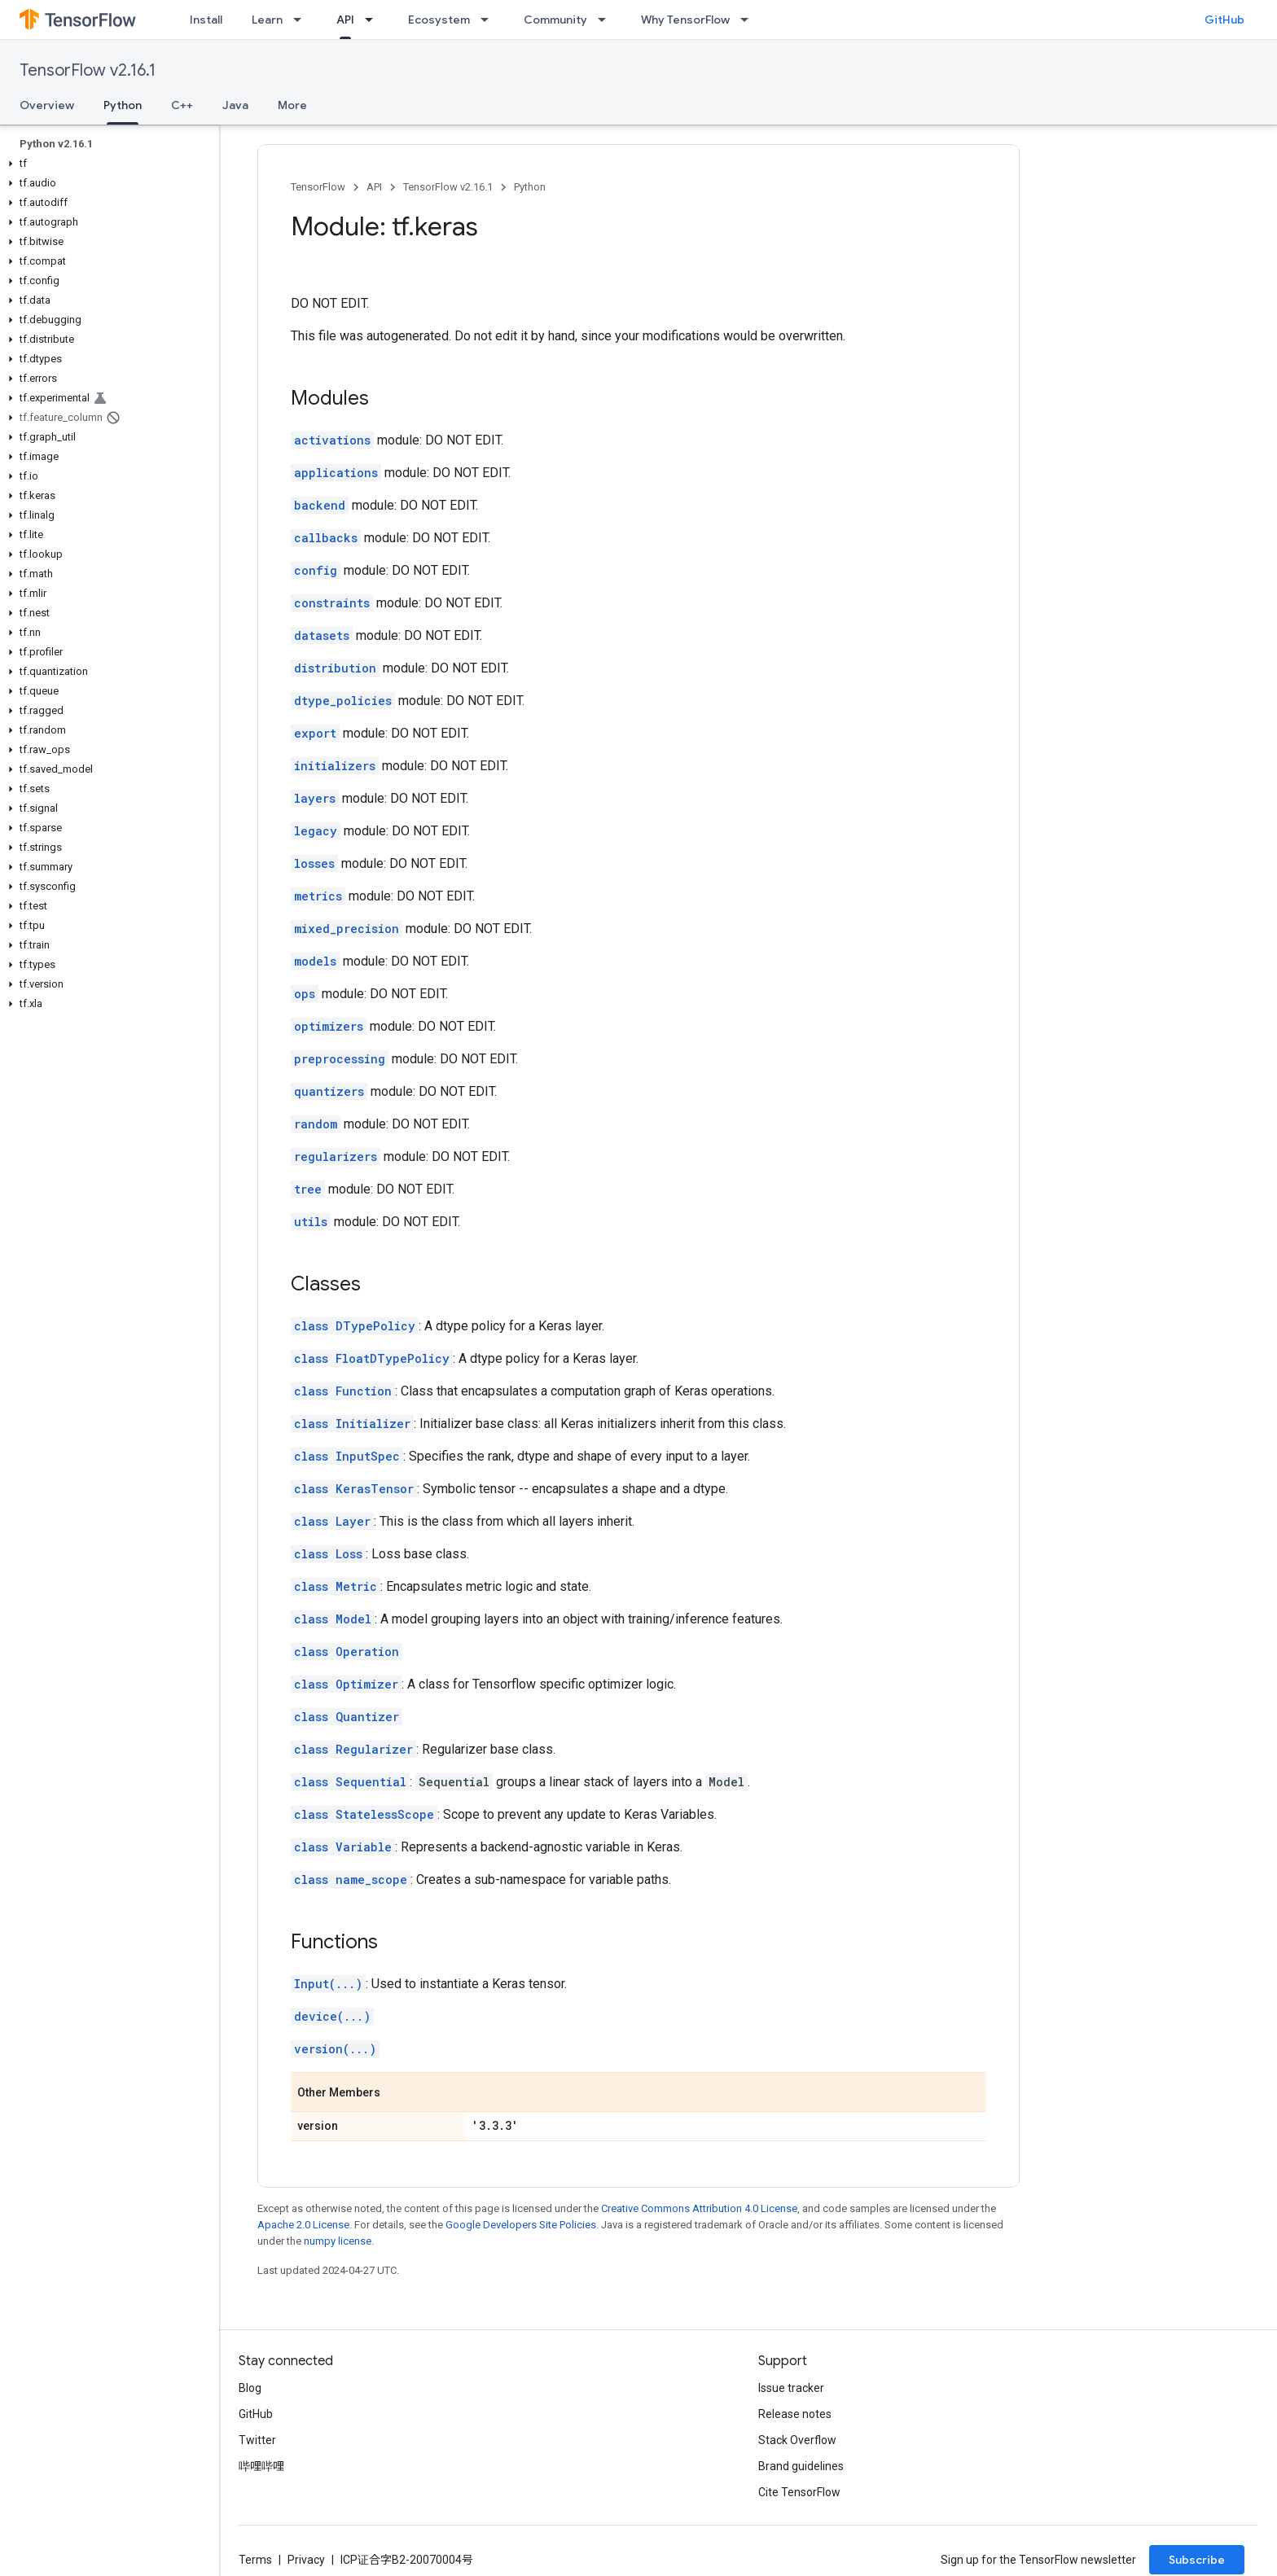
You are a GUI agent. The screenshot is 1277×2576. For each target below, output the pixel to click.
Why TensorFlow (685, 19)
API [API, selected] (345, 19)
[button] (106, 163)
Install (206, 19)
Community (555, 19)
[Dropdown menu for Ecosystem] (489, 19)
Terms (255, 2559)
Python (530, 187)
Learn (267, 19)
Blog (250, 2387)
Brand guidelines (801, 2466)
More (292, 105)
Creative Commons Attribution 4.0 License (699, 2208)
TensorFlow (318, 187)
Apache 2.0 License (303, 2225)
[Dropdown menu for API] (373, 19)
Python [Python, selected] (122, 105)
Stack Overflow (797, 2440)
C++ (182, 105)
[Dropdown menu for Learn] (302, 19)
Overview (47, 105)
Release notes (795, 2413)
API (374, 187)
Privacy (306, 2559)
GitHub (1224, 19)
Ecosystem (439, 19)
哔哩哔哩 (261, 2466)
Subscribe (1197, 2559)
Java (235, 105)
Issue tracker (791, 2387)
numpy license (337, 2241)
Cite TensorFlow (799, 2492)
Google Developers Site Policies (520, 2225)
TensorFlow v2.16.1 (88, 70)
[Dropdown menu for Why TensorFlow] (749, 19)
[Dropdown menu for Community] (606, 19)
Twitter (257, 2440)
